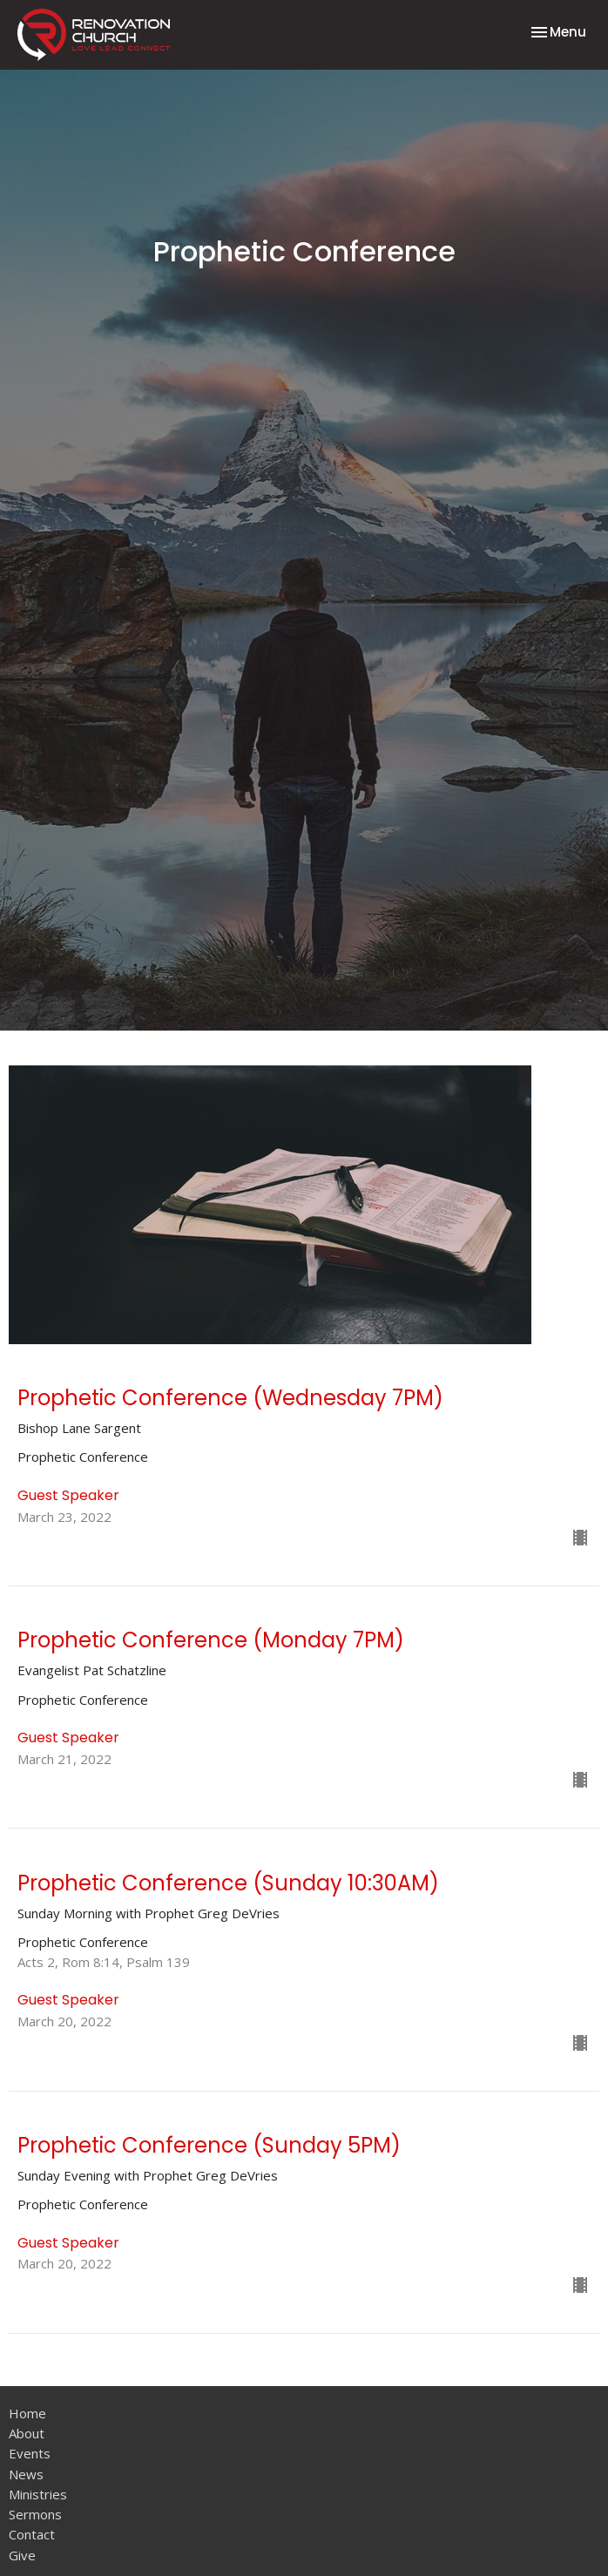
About (26, 2433)
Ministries (38, 2494)
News (26, 2474)
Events (30, 2453)
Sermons (35, 2514)
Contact (32, 2534)
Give (22, 2555)
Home (27, 2413)
